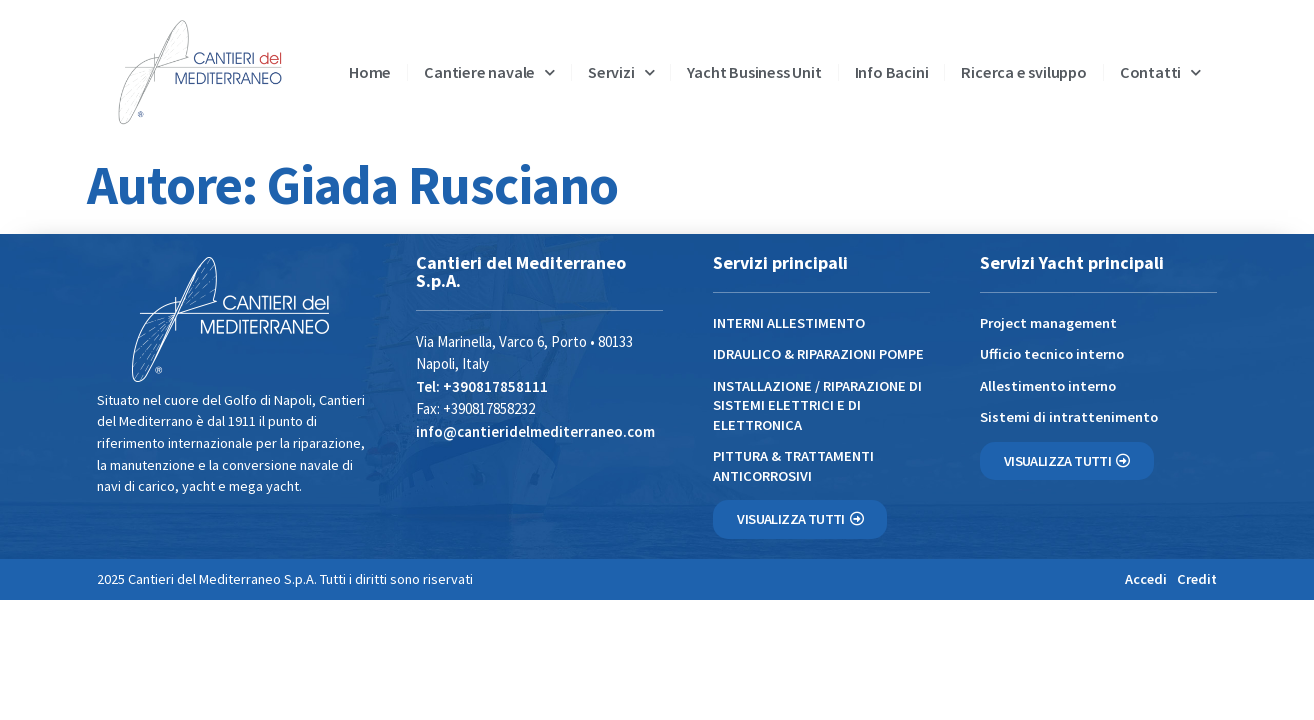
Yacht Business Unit (754, 72)
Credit (1197, 579)
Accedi (1146, 579)
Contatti (1160, 72)
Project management (1048, 323)
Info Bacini (892, 72)
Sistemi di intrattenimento (1069, 417)
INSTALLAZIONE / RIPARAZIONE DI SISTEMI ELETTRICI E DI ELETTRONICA (817, 405)
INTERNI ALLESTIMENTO (789, 323)
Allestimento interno (1048, 386)
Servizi (621, 72)
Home (370, 72)
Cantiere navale (489, 72)
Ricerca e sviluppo (1023, 72)
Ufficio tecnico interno (1052, 354)
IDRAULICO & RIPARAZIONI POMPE (818, 354)
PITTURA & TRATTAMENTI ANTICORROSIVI (793, 465)
